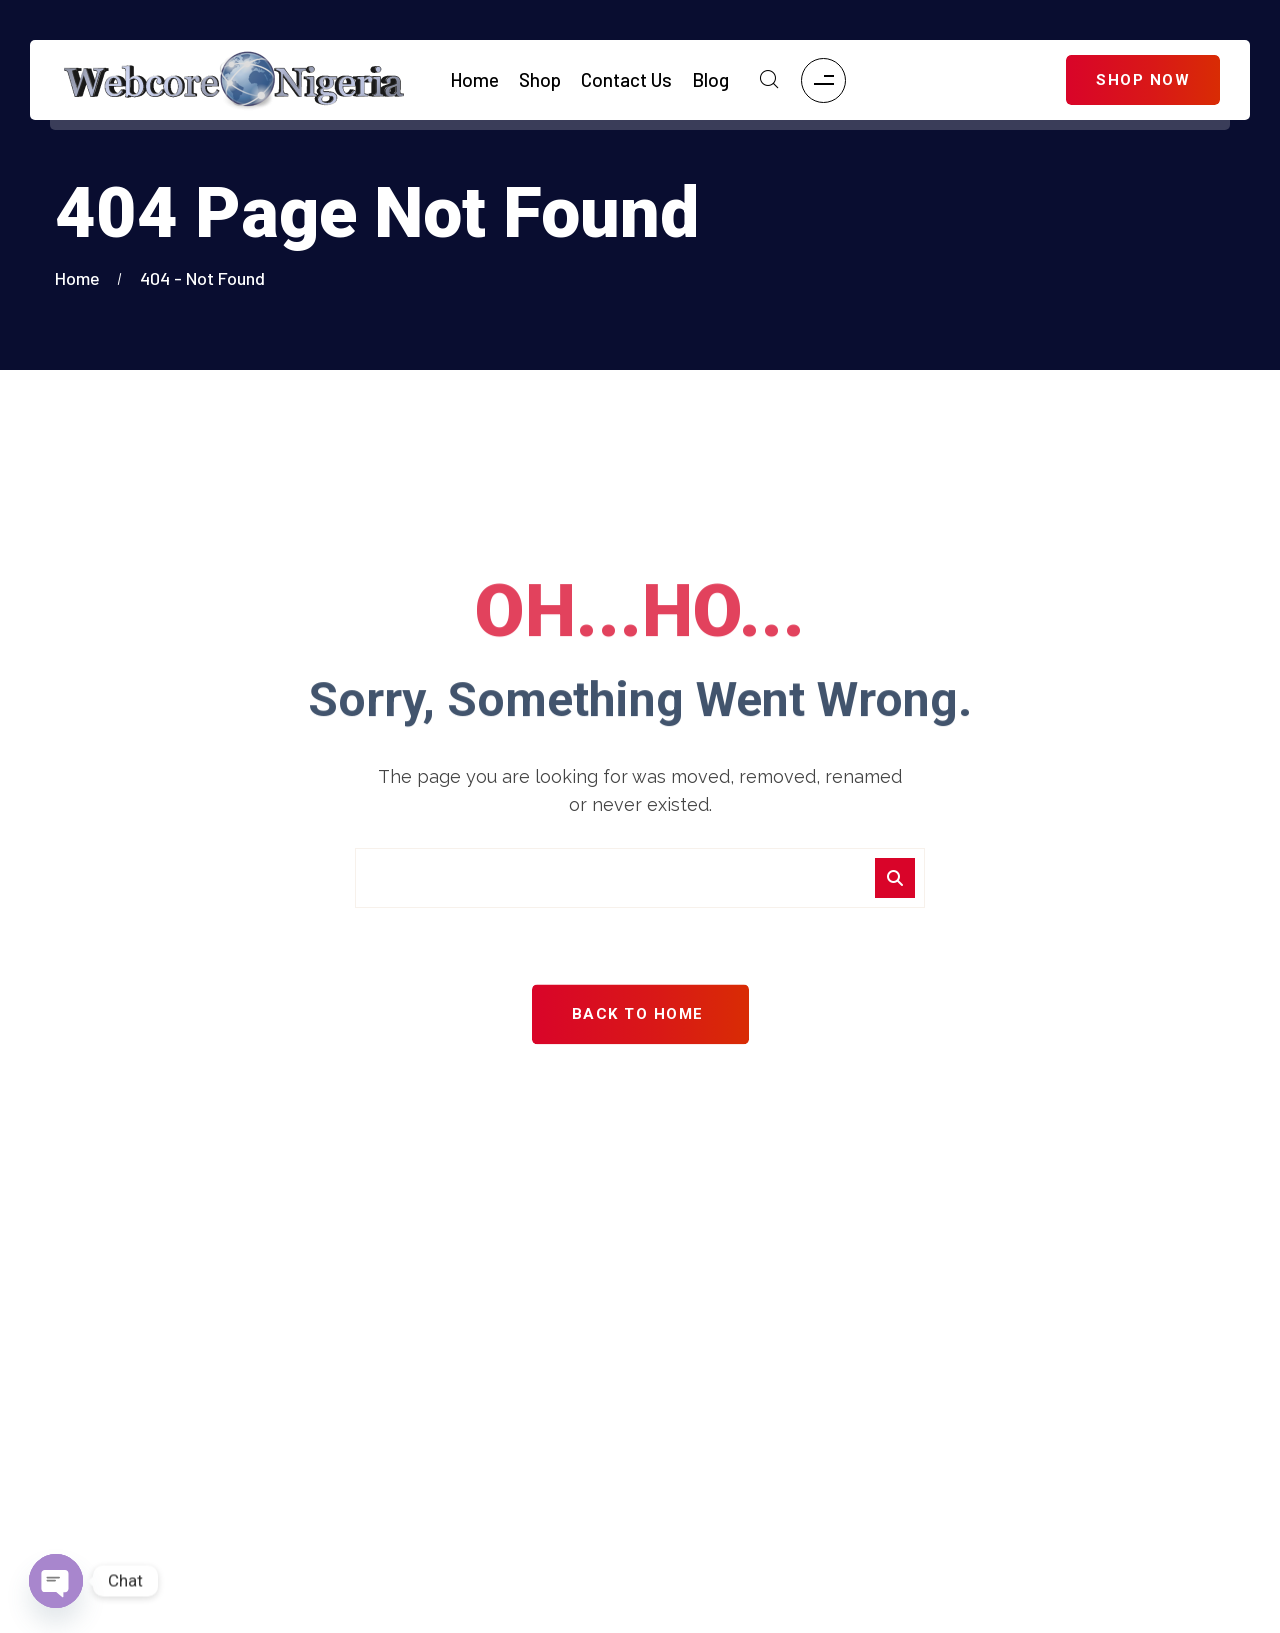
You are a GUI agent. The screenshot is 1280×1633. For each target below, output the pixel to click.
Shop (540, 80)
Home (474, 80)
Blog (710, 80)
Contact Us (626, 80)
